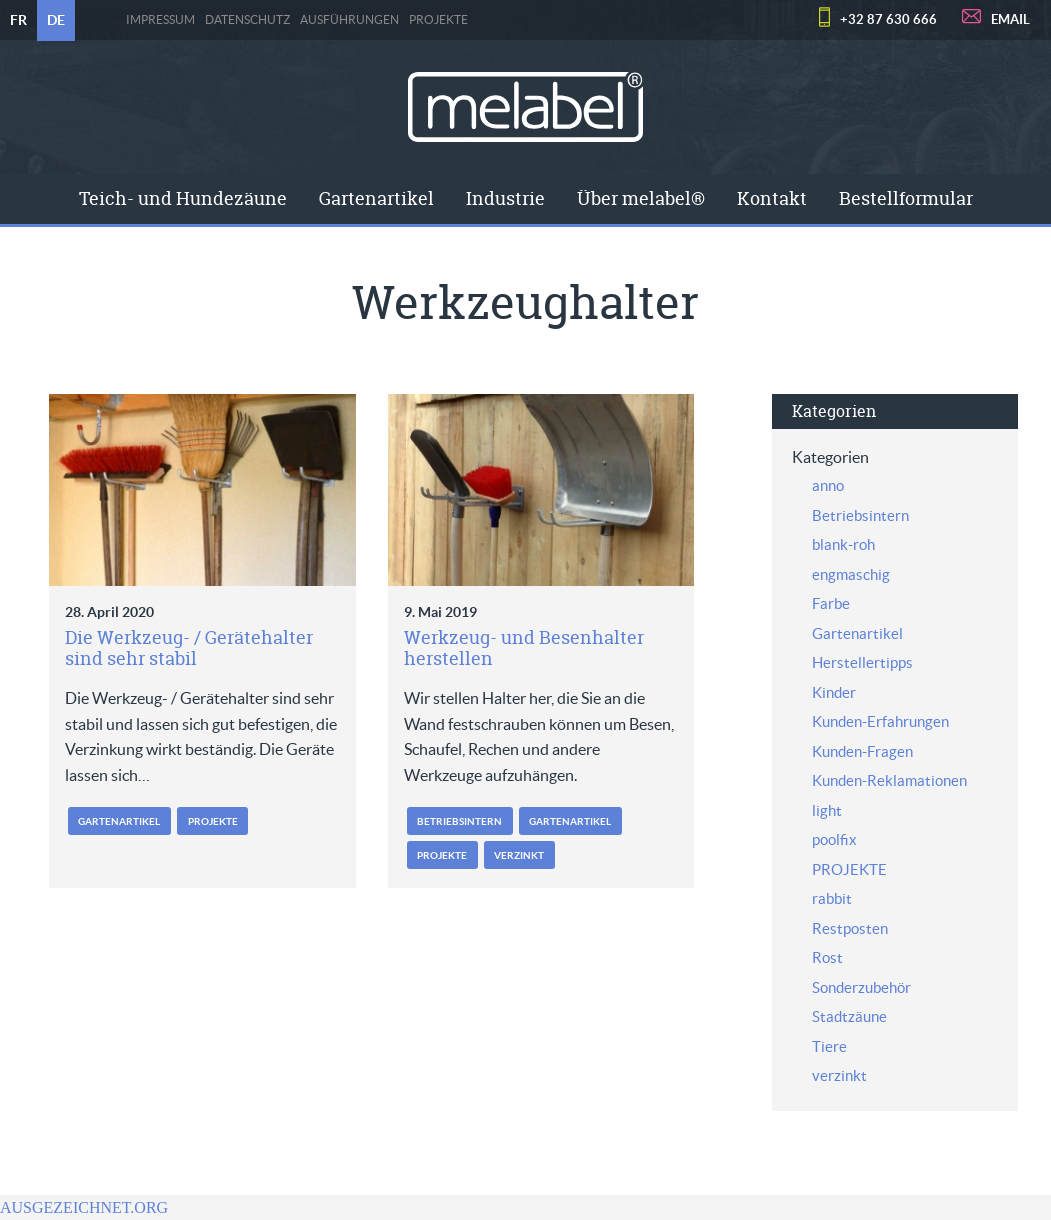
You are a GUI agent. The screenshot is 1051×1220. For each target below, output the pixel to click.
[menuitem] (183, 199)
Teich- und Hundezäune (183, 198)
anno (828, 485)
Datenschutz (247, 20)
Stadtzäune (849, 1016)
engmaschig (851, 574)
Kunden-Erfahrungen (880, 721)
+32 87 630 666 (888, 19)
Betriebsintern (459, 821)
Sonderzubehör (861, 987)
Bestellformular (906, 198)
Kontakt (772, 198)
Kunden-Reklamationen (889, 780)
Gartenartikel (376, 198)
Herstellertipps (862, 662)
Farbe (831, 603)
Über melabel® (641, 198)
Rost (827, 957)
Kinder (834, 692)
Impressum (160, 20)
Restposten (850, 928)
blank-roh (843, 544)
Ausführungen (349, 20)
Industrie (505, 198)
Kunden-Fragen (862, 751)
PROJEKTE (438, 20)
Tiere (829, 1046)
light (827, 810)
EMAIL (1010, 19)
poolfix (834, 839)
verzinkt (519, 855)
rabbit (832, 898)
